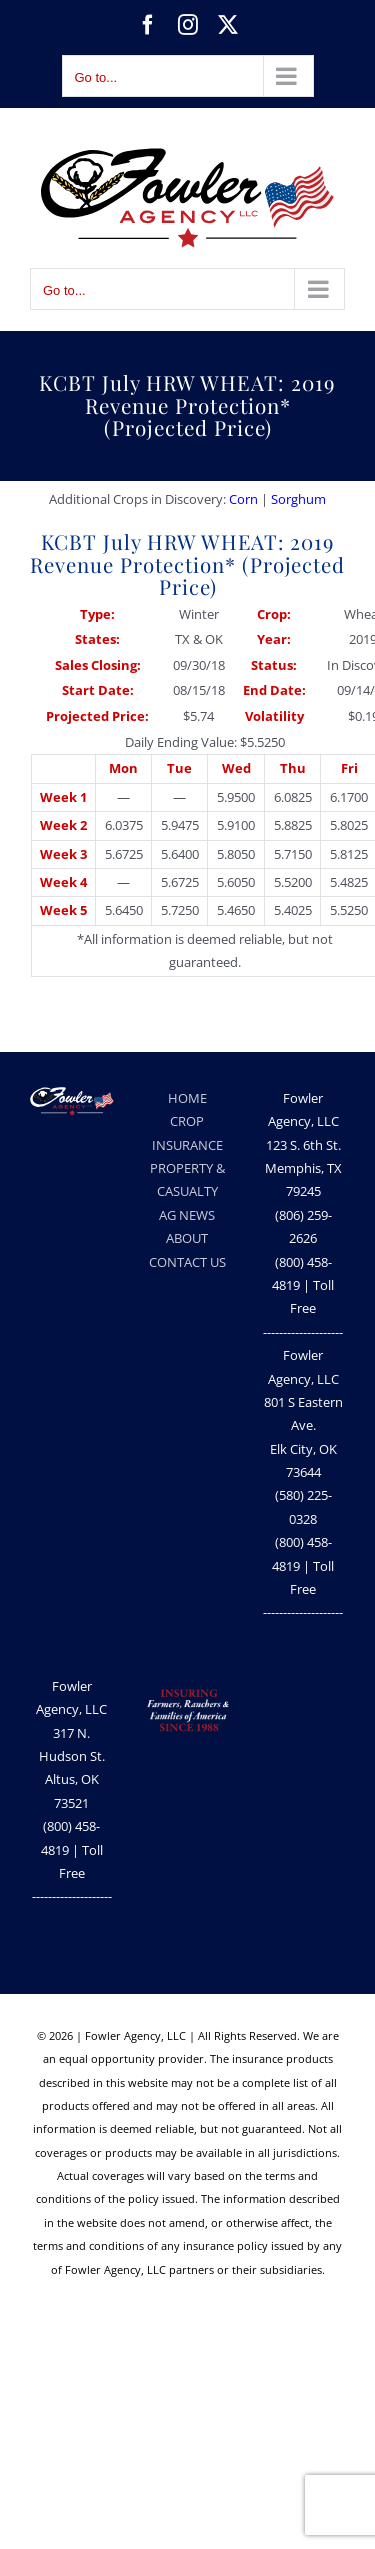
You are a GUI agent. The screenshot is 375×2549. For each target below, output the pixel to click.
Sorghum (298, 499)
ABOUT (187, 1238)
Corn (243, 499)
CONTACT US (187, 1262)
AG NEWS (187, 1215)
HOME (187, 1098)
